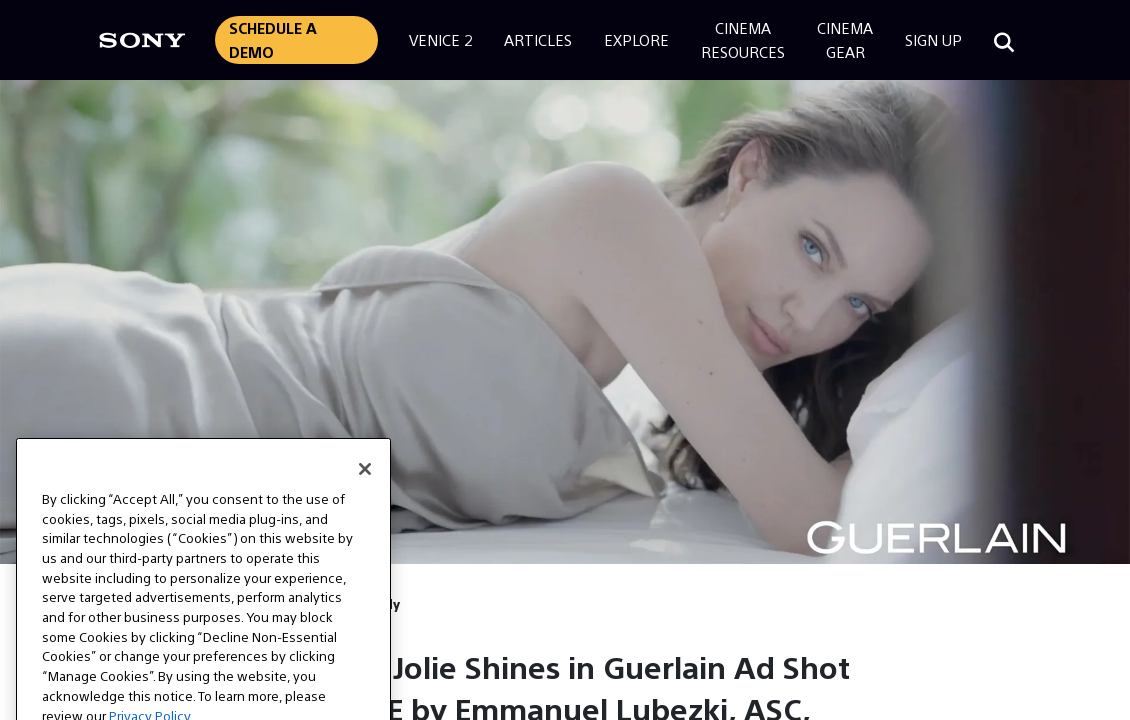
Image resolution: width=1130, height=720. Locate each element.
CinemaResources (743, 39)
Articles (538, 39)
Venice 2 (440, 39)
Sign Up (933, 39)
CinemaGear (845, 39)
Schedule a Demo (273, 39)
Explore (636, 39)
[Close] (365, 487)
